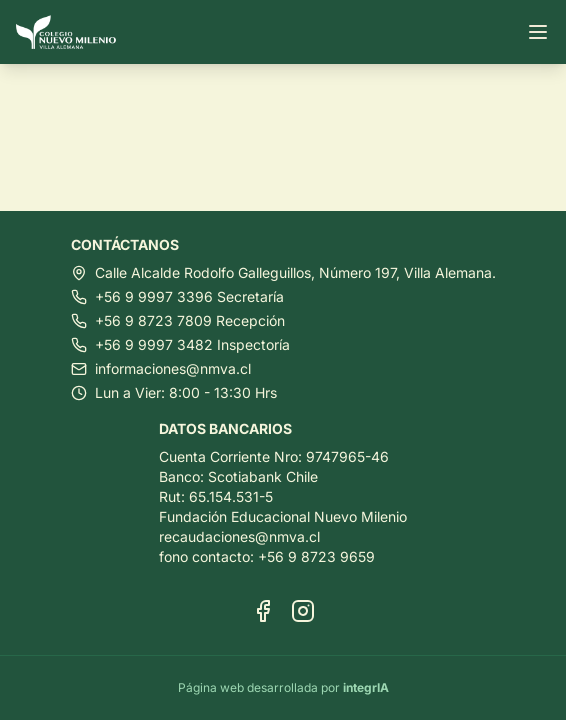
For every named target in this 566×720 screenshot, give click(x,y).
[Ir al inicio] (74, 32)
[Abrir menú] (538, 32)
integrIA (366, 687)
